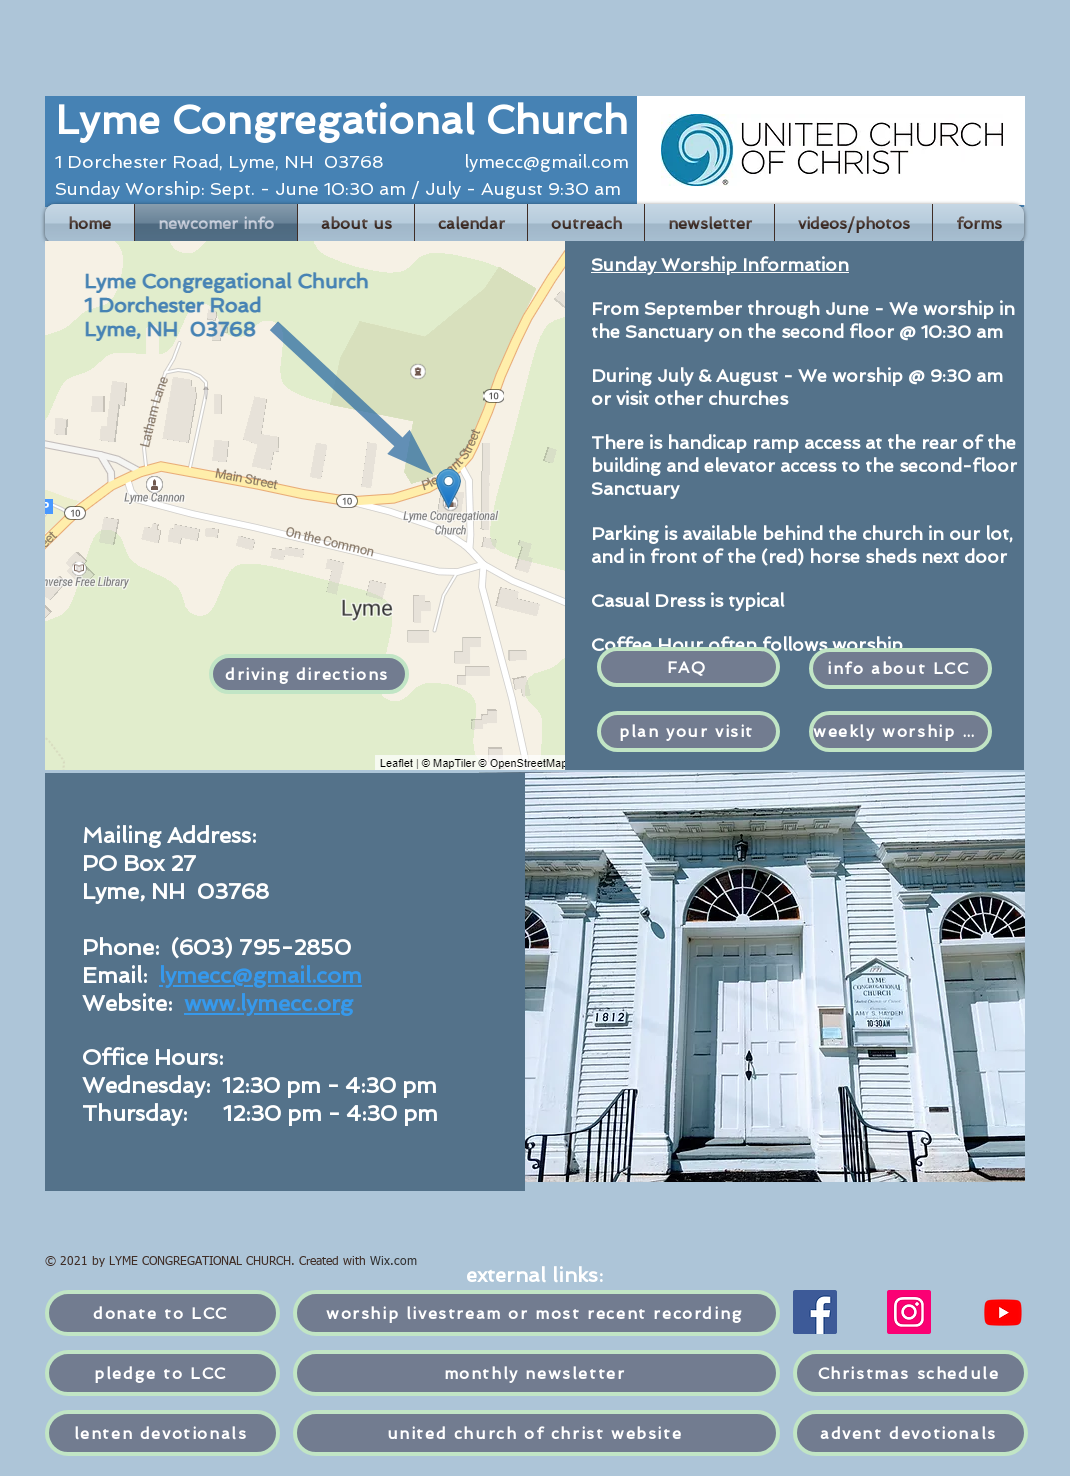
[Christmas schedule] (910, 1373)
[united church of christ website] (536, 1433)
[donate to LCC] (162, 1313)
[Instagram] (909, 1312)
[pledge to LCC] (162, 1373)
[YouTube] (1003, 1312)
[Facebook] (815, 1312)
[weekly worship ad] (900, 731)
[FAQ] (688, 667)
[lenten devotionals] (162, 1433)
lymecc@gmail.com (546, 161)
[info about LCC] (900, 668)
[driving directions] (309, 674)
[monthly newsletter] (536, 1373)
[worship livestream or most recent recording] (536, 1313)
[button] (471, 223)
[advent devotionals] (910, 1433)
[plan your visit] (688, 731)
